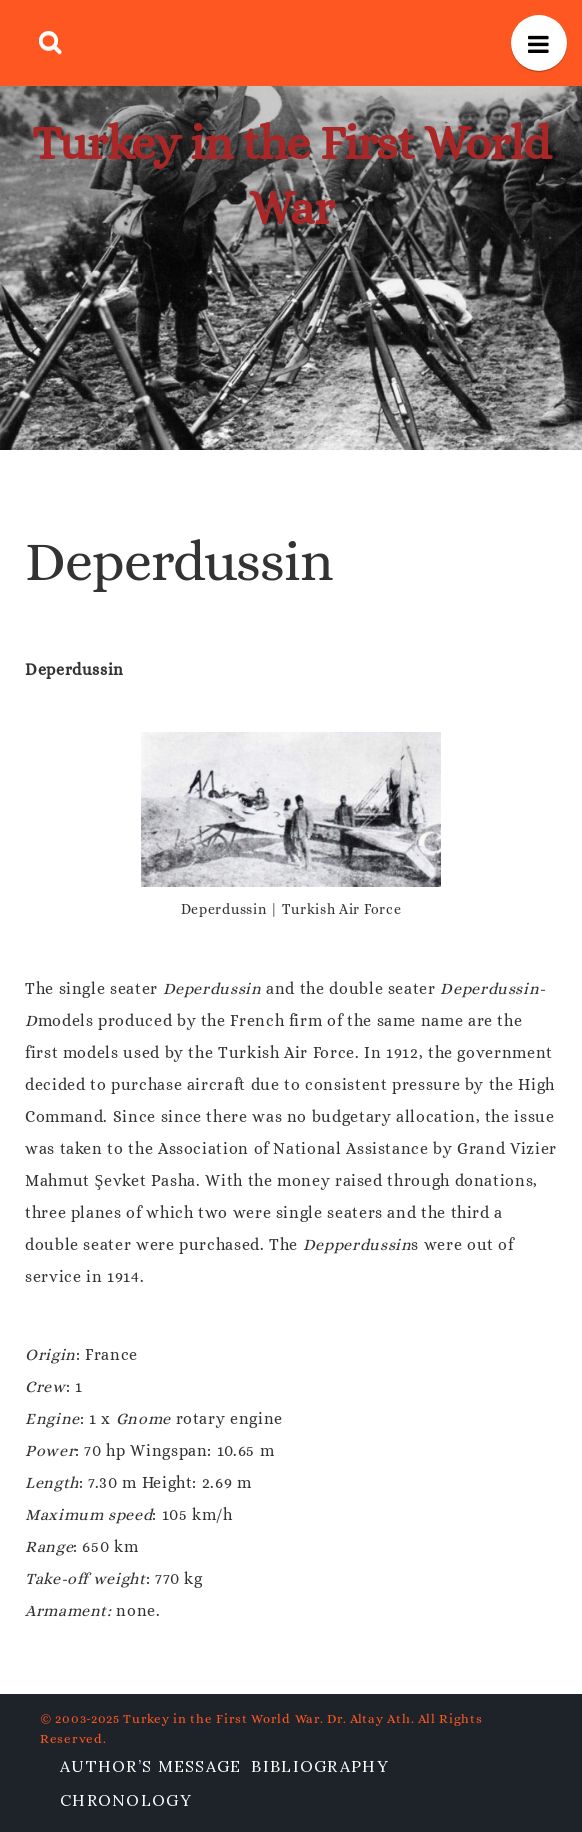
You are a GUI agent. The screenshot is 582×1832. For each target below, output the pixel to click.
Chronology (126, 1800)
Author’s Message (150, 1766)
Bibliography (319, 1766)
